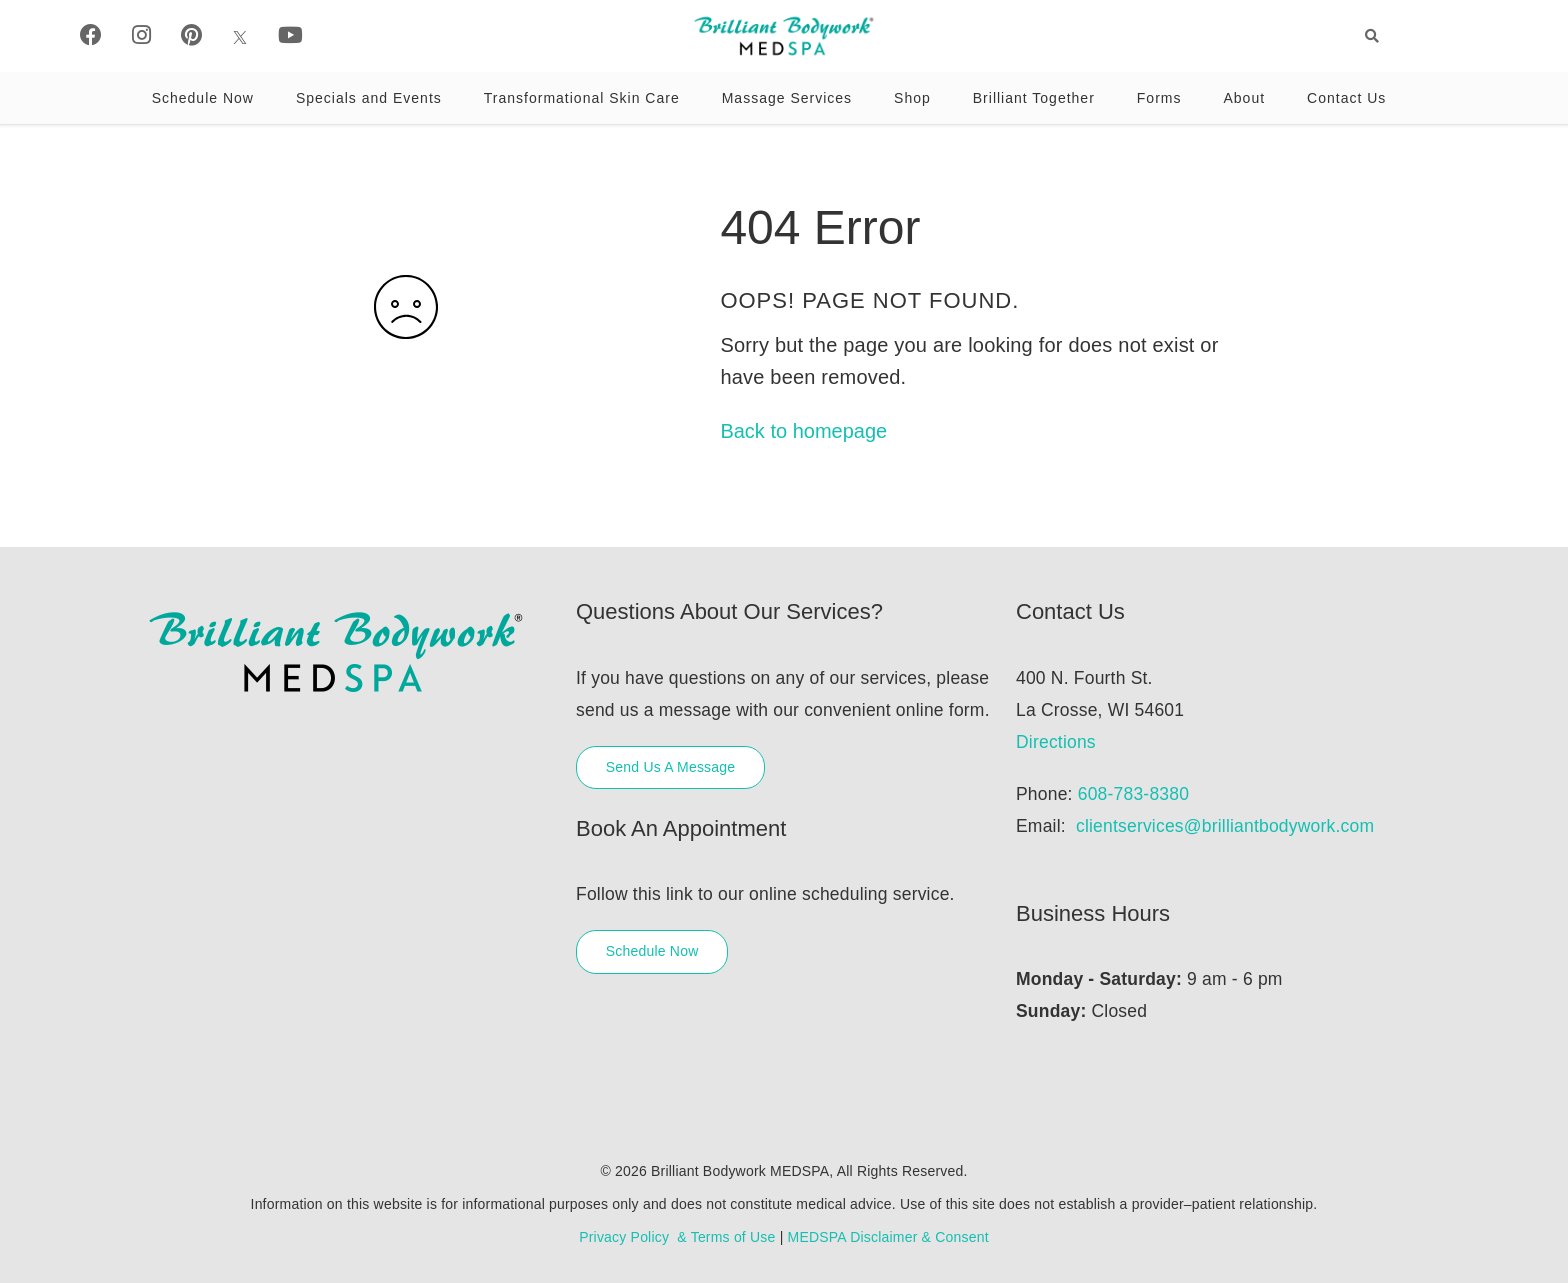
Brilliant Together (1034, 98)
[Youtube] (290, 35)
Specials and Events (369, 98)
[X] (240, 35)
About (1244, 98)
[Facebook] (91, 35)
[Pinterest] (191, 35)
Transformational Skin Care (582, 98)
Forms (1159, 98)
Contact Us (1346, 98)
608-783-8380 (1133, 794)
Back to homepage (803, 431)
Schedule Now (203, 98)
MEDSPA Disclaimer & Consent (888, 1237)
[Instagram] (141, 35)
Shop (912, 98)
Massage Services (787, 98)
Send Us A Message (670, 767)
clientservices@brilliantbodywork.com (1225, 826)
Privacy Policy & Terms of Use (677, 1237)
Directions (1056, 742)
